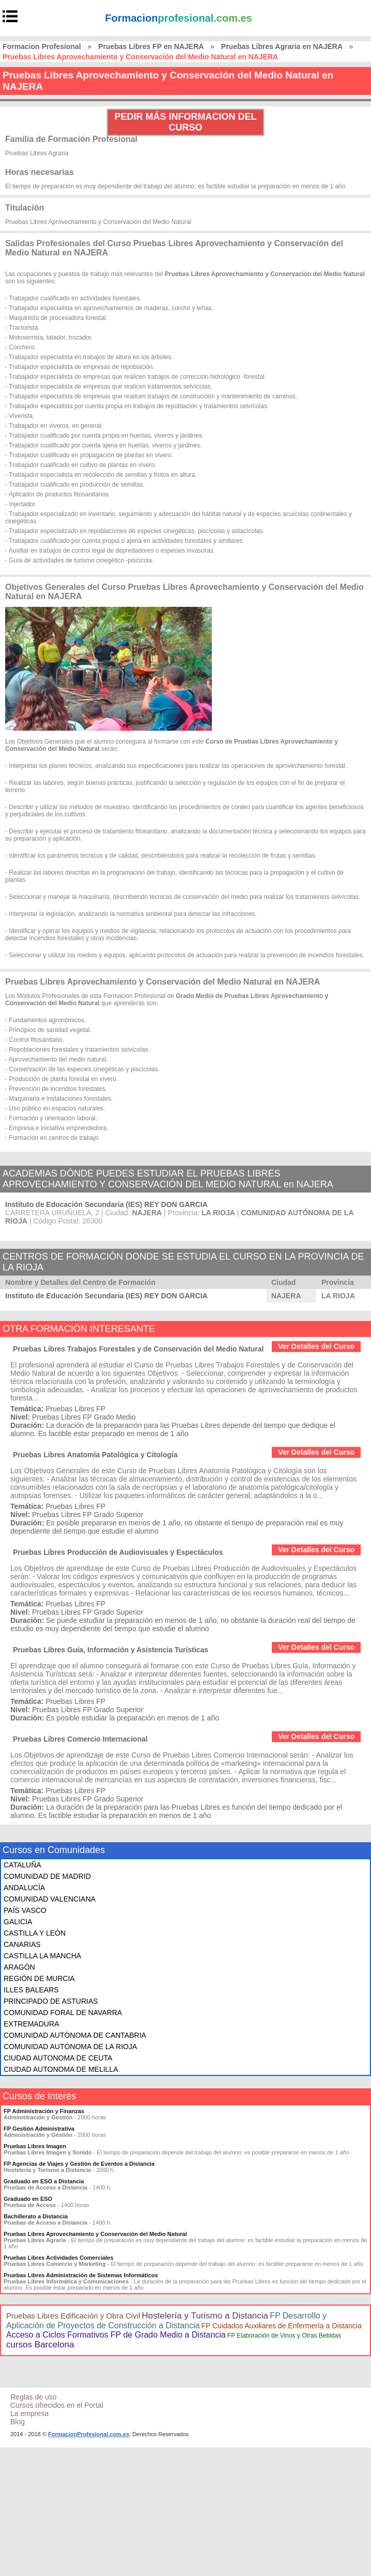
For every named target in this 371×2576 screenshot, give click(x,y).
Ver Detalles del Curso (316, 1346)
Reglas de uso (33, 2397)
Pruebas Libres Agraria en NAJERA (282, 46)
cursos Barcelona (40, 2344)
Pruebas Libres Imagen (35, 2146)
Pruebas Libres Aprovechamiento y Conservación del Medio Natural (95, 2234)
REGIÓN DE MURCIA (39, 1978)
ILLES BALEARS (31, 1990)
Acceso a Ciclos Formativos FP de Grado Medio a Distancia (116, 2334)
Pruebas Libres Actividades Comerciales (58, 2258)
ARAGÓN (19, 1967)
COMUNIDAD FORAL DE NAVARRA (63, 2012)
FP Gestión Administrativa (39, 2129)
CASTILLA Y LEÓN (35, 1933)
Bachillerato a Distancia (36, 2216)
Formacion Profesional (42, 46)
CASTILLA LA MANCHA (42, 1956)
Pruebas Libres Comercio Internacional (80, 1739)
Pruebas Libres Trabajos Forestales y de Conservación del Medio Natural (138, 1349)
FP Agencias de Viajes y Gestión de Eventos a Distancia (79, 2164)
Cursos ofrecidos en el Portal (56, 2405)
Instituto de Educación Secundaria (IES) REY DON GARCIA (106, 1204)
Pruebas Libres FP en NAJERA (151, 46)
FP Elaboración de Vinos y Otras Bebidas (284, 2335)
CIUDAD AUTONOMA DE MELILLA (61, 2069)
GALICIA (18, 1922)
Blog (17, 2422)
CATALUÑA (22, 1865)
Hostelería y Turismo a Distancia (205, 2316)
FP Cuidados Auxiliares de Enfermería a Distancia (281, 2326)
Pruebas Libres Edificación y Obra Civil (73, 2315)
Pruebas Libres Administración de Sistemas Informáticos (81, 2275)
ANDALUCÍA (24, 1887)
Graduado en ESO (28, 2199)
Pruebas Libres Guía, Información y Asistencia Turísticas (110, 1650)
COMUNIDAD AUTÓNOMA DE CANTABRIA (75, 2035)
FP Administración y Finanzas (44, 2111)
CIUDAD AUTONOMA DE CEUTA (58, 2058)
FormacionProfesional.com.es (88, 2434)
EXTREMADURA (31, 2024)
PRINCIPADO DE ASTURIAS (51, 2001)
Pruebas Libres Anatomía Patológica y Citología (95, 1455)
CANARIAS (22, 1944)
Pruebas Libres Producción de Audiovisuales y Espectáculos (118, 1552)
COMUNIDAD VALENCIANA (50, 1899)
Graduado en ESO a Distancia (44, 2181)
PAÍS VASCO (25, 1910)
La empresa (29, 2413)
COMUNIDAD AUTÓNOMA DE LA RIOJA (70, 2046)
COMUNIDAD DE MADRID (47, 1876)
